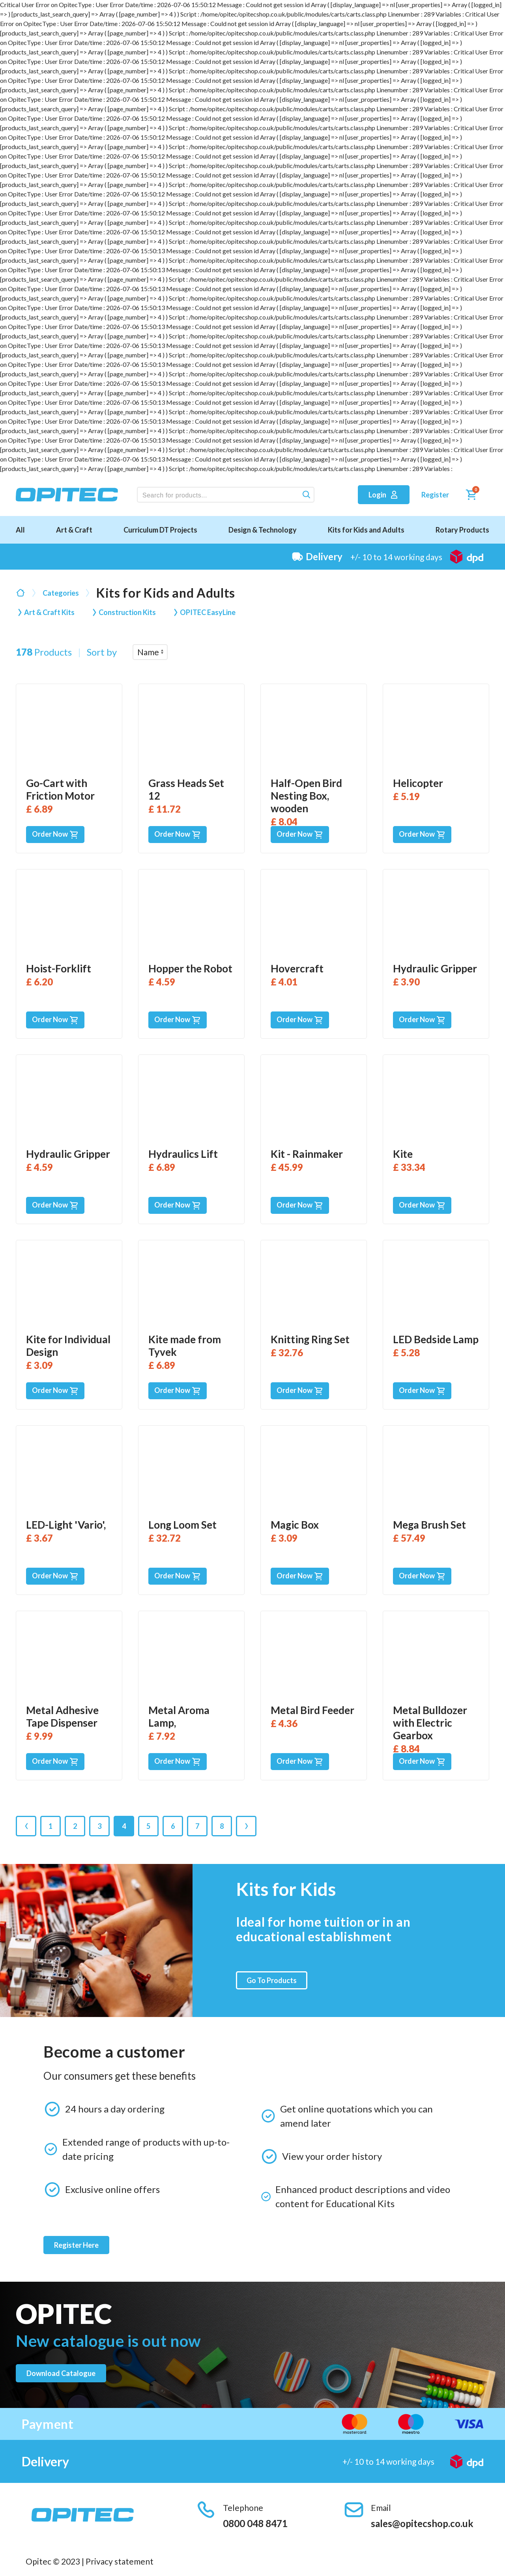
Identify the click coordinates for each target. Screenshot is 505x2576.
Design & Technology (262, 529)
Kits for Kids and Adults (366, 529)
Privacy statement (119, 2561)
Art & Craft (74, 529)
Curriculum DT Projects (160, 529)
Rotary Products (462, 529)
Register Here (76, 2245)
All (20, 529)
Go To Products (272, 1980)
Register (435, 494)
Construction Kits (127, 612)
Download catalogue (60, 2373)
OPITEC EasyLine (208, 612)
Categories (61, 593)
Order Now (55, 834)
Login (383, 494)
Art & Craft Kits (49, 612)
